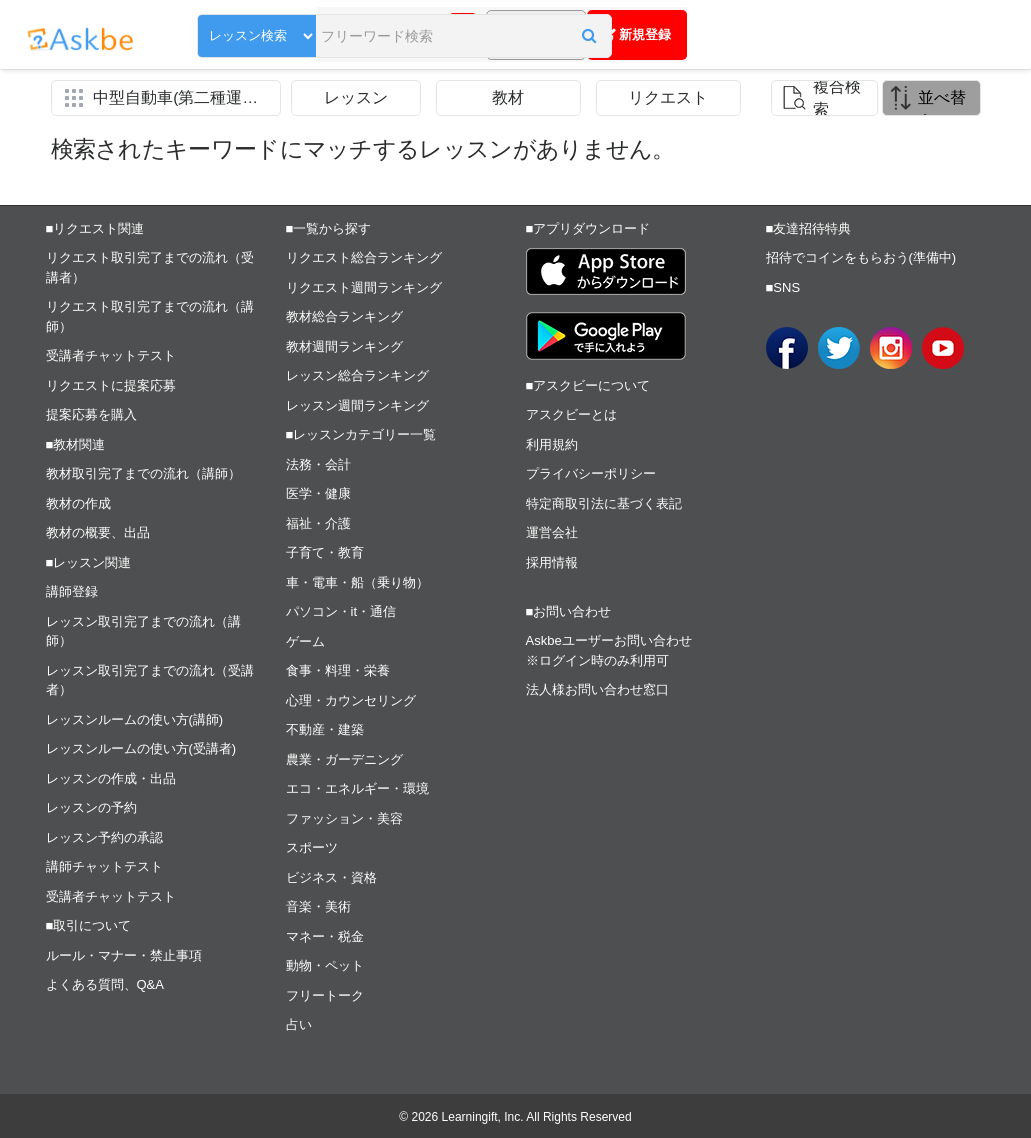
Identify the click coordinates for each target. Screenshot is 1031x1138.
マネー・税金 (325, 936)
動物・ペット (325, 965)
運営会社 (552, 532)
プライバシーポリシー (591, 473)
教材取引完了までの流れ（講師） (143, 473)
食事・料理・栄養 (338, 670)
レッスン (356, 97)
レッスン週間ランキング (357, 405)
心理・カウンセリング (351, 700)
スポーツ (312, 847)
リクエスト (668, 97)
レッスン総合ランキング (357, 375)
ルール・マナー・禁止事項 (124, 955)
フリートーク (325, 995)
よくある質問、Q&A (105, 984)
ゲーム (305, 641)
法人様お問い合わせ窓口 (597, 689)
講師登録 (72, 591)
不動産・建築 (325, 729)
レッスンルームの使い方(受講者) (141, 748)
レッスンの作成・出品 (111, 778)
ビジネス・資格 (331, 877)
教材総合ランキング (344, 316)
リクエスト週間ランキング (364, 287)
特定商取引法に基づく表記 (604, 503)
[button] (471, 37)
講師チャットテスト (104, 866)
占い (299, 1024)
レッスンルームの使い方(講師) (135, 719)
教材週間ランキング (344, 346)
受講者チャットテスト (111, 355)
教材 (508, 97)
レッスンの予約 (91, 807)
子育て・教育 (325, 552)
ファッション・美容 (344, 818)
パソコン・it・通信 (341, 611)
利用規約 (552, 444)
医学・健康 (318, 493)
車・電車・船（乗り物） (357, 582)
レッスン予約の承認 (104, 837)
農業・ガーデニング (344, 759)
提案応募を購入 (91, 414)
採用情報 (552, 562)
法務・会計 (318, 464)
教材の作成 (78, 503)
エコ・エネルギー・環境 (357, 788)
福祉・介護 (318, 523)
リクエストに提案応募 (111, 385)
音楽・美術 (318, 906)
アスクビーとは (571, 414)
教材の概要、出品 (98, 532)
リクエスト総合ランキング (364, 257)
